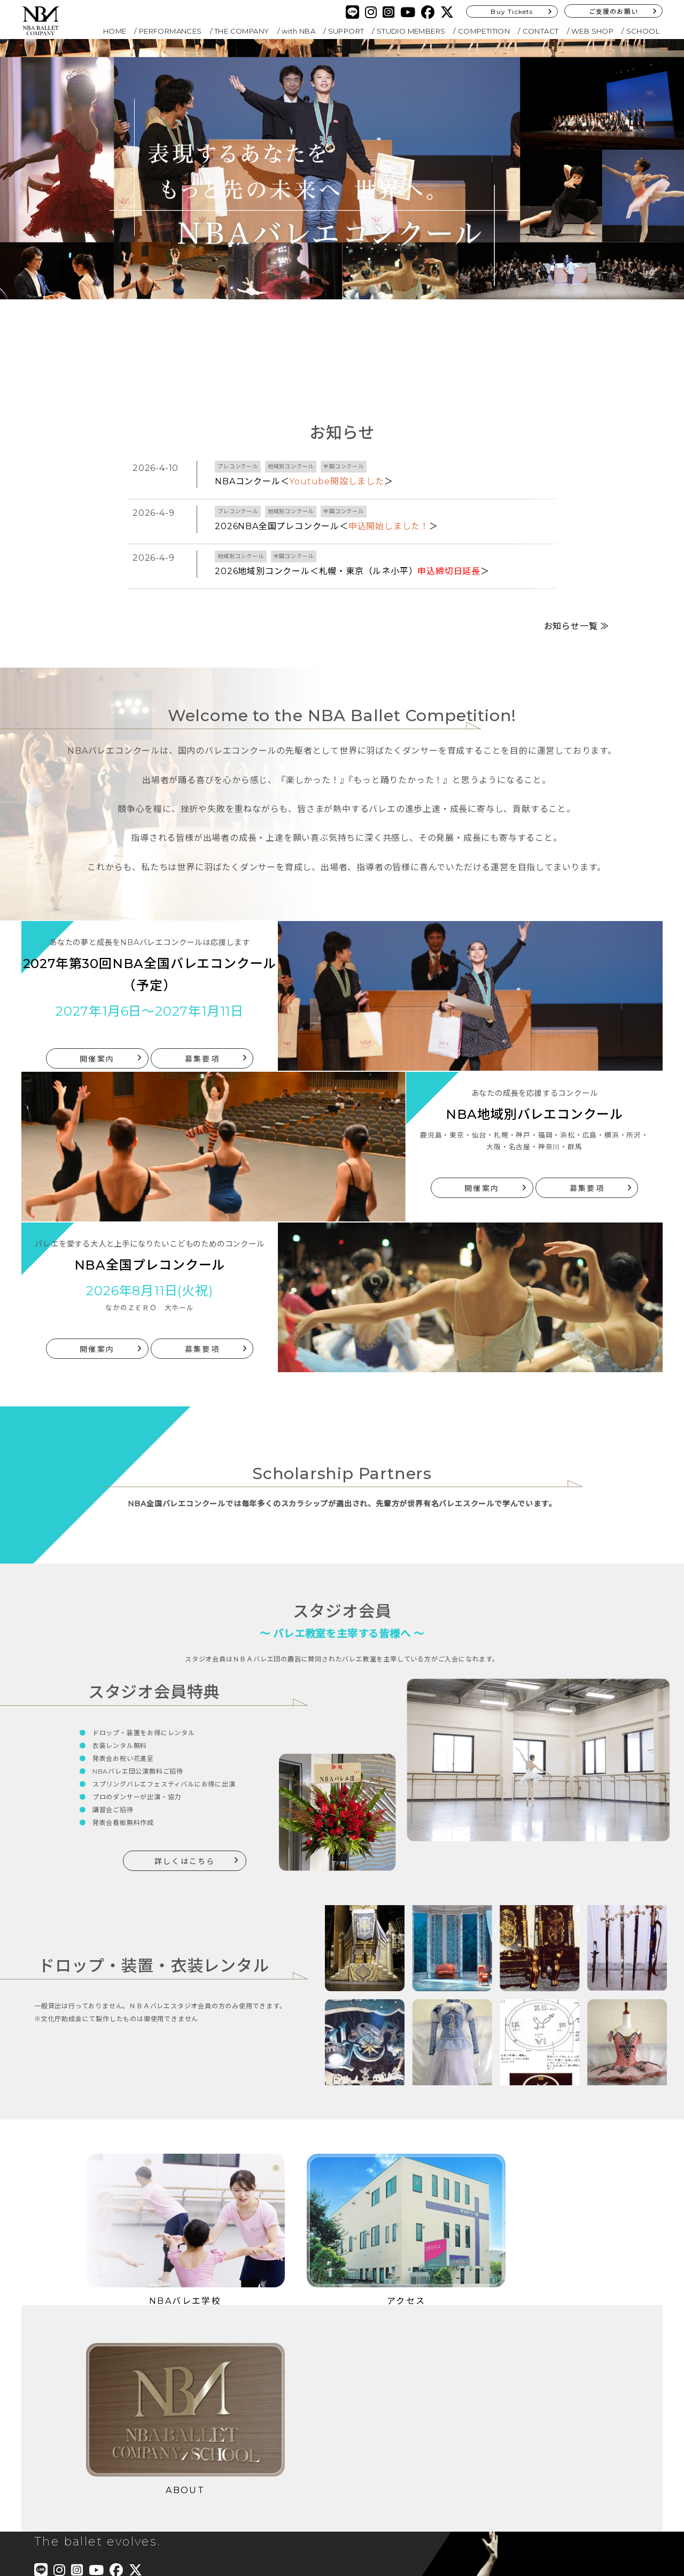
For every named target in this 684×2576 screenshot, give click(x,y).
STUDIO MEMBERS (411, 31)
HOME (115, 31)
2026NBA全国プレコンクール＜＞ (326, 526)
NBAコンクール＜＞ (304, 481)
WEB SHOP (592, 31)
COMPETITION (484, 31)
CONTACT (541, 31)
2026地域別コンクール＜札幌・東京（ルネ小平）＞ (352, 571)
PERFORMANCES (170, 31)
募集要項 (202, 1033)
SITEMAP (274, 2451)
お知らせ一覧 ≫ (576, 600)
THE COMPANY (241, 31)
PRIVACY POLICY (291, 2436)
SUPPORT (346, 31)
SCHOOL (642, 31)
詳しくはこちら (184, 1835)
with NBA (298, 31)
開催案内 (97, 1033)
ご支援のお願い (613, 11)
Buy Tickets (512, 11)
